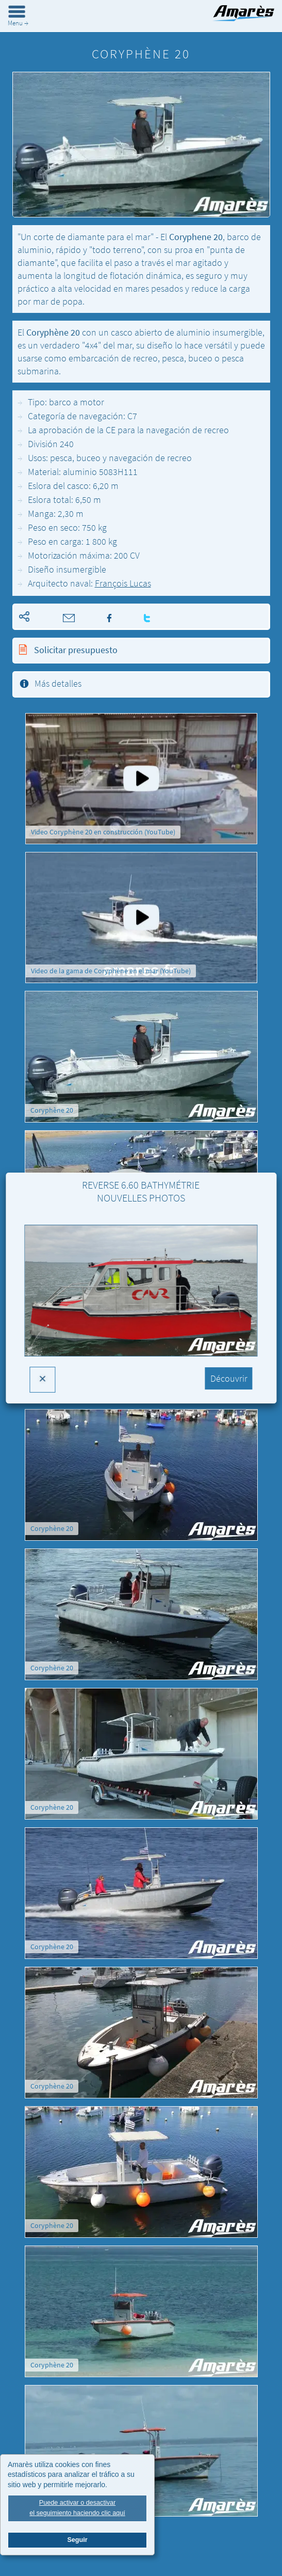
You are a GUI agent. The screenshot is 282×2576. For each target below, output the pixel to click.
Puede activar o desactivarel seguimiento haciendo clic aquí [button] (77, 2510)
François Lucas (123, 583)
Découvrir (228, 1378)
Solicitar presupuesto (75, 650)
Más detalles (58, 683)
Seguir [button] (77, 2542)
